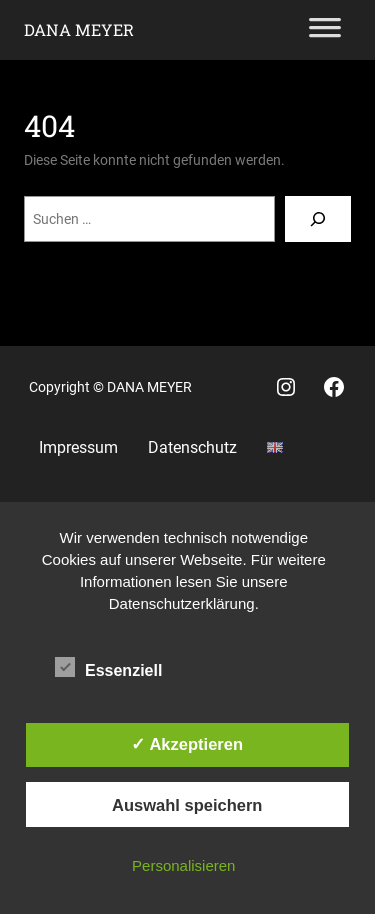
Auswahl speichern (187, 805)
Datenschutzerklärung (182, 603)
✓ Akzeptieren (187, 744)
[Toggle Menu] (325, 30)
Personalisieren (183, 865)
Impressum (78, 447)
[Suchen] (318, 219)
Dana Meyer (79, 29)
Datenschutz (192, 447)
